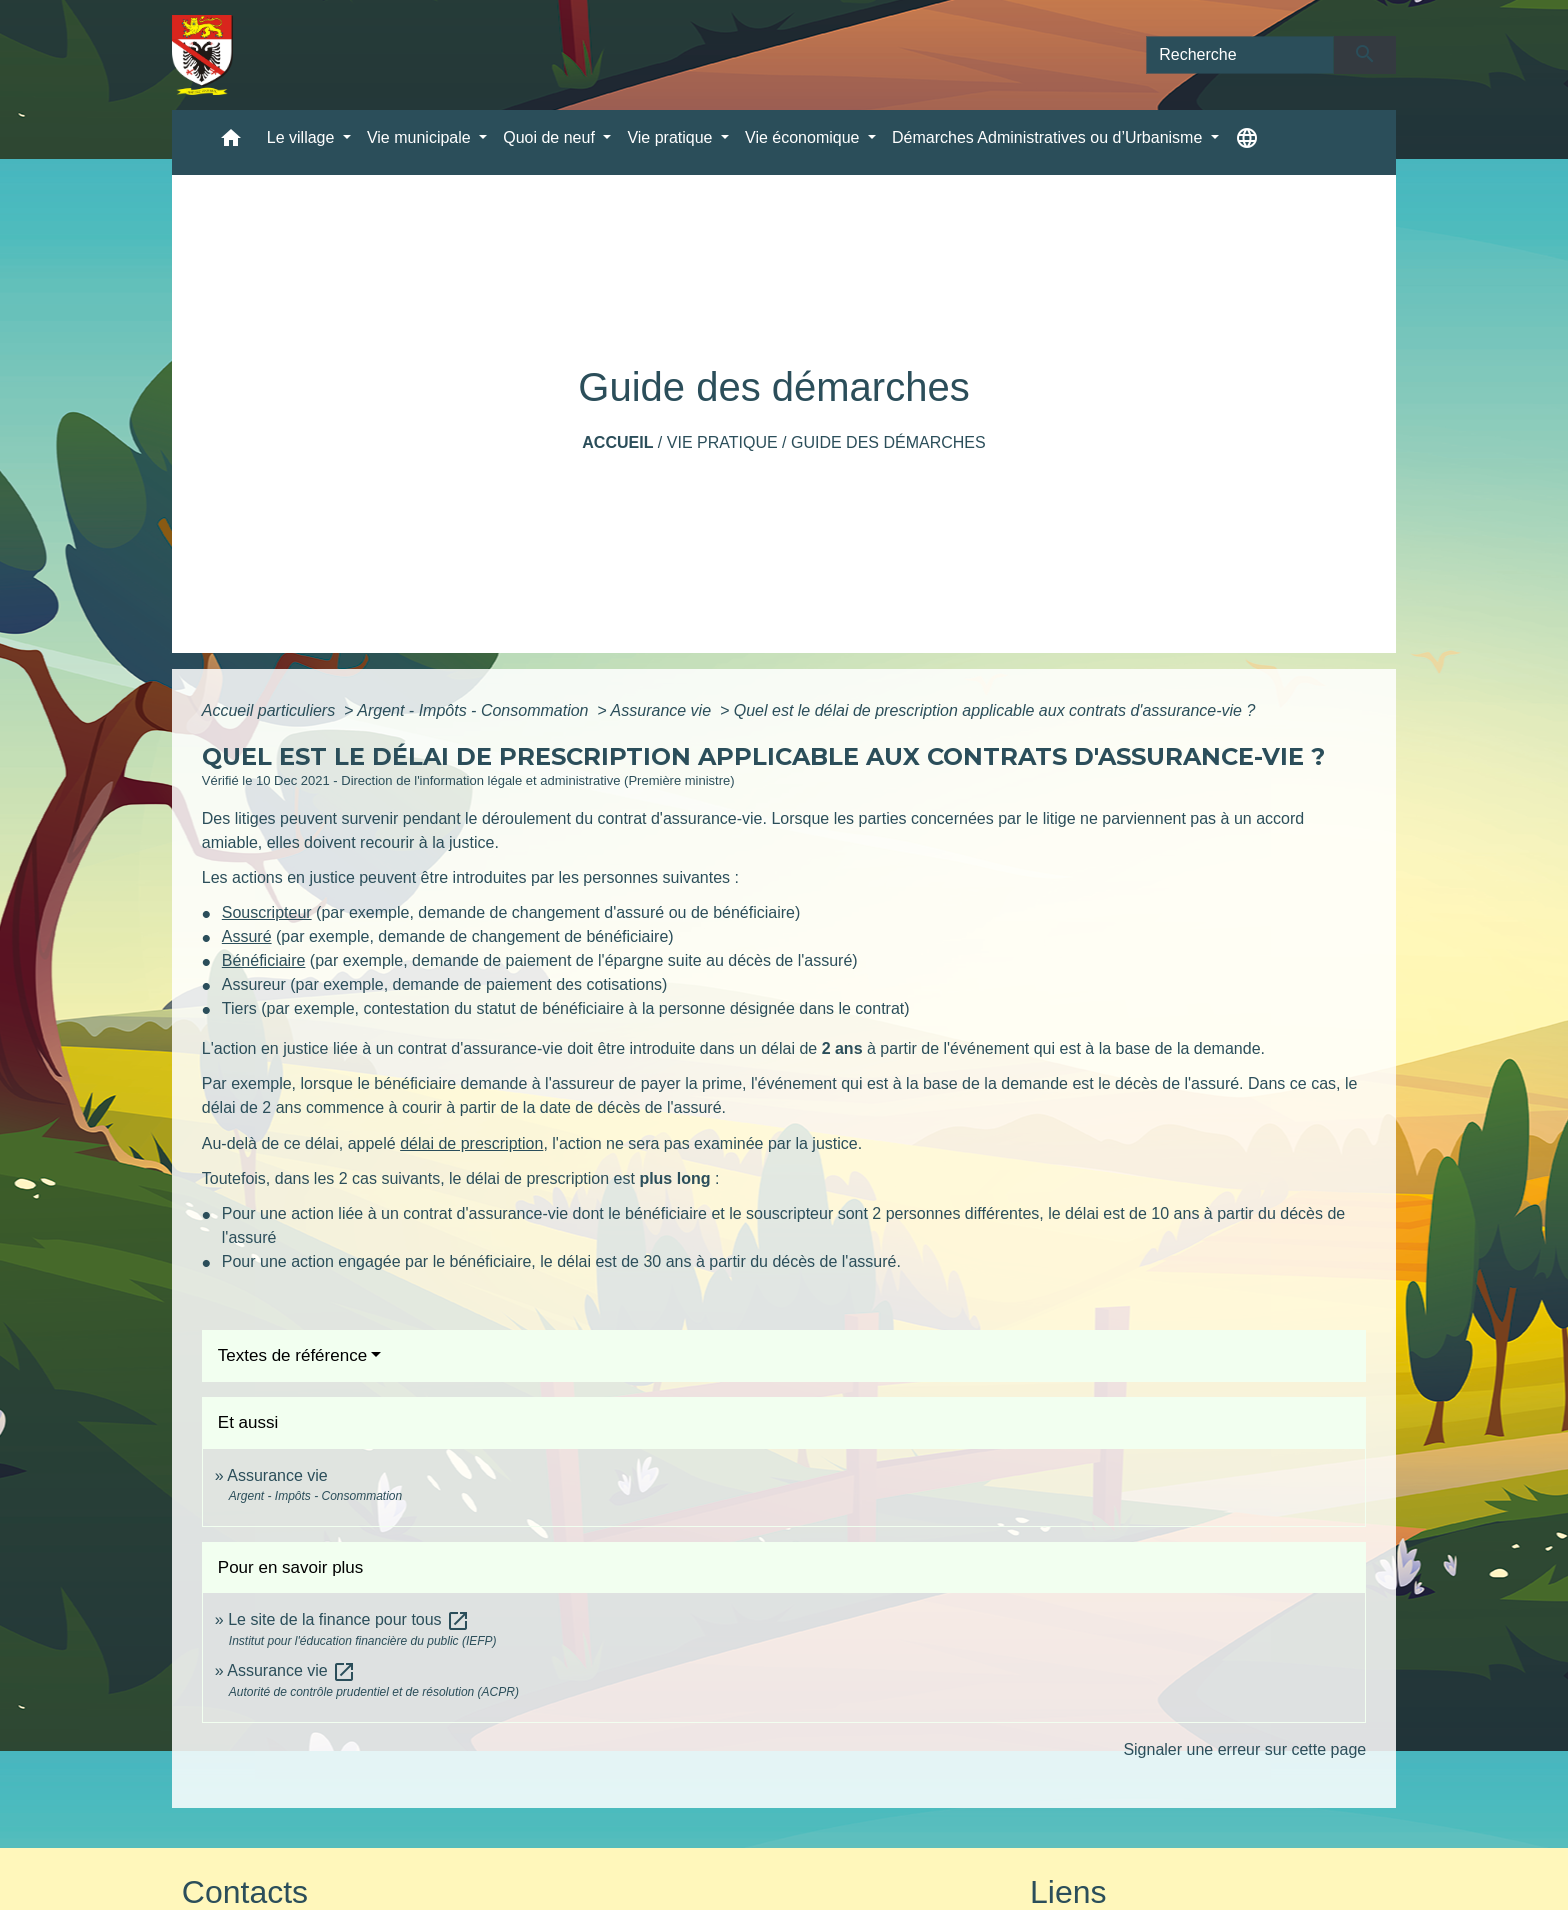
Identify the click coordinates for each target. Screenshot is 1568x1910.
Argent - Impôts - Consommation (475, 710)
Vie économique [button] (804, 137)
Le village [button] (303, 137)
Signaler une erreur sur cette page (1244, 1749)
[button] (231, 142)
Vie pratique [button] (672, 137)
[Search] (1240, 55)
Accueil (617, 442)
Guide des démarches (888, 442)
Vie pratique (722, 442)
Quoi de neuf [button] (551, 137)
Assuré (247, 936)
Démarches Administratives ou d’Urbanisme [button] (1049, 137)
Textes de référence (292, 1355)
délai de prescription (471, 1143)
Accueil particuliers (271, 710)
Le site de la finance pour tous (349, 1619)
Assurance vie (663, 710)
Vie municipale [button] (421, 137)
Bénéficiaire (264, 960)
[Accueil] (202, 55)
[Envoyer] (1365, 55)
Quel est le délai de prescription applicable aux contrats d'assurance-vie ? (995, 710)
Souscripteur (267, 912)
